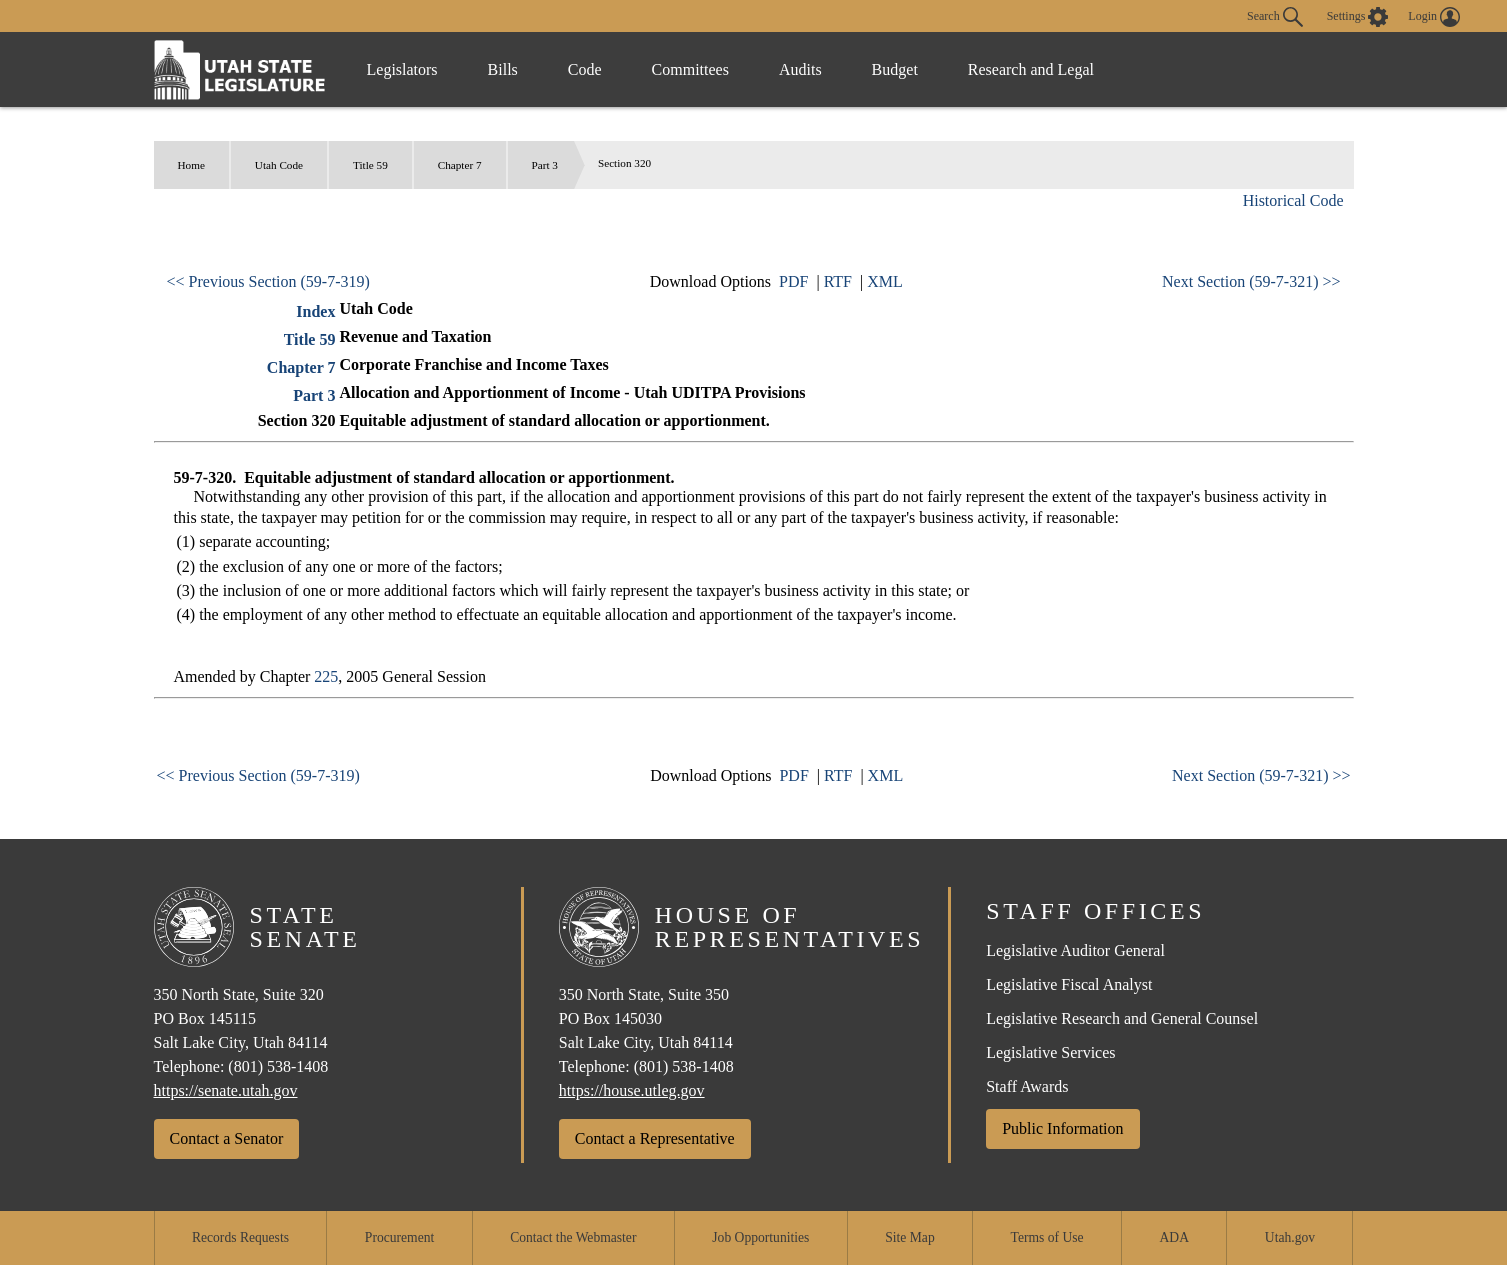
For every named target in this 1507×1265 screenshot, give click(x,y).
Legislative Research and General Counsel (1122, 1018)
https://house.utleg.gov (632, 1090)
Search (1275, 17)
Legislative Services (1050, 1052)
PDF (793, 281)
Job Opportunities (760, 1237)
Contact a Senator (227, 1138)
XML (885, 281)
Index (315, 311)
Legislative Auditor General (1075, 950)
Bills (503, 69)
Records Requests (240, 1237)
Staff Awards (1027, 1086)
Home (191, 165)
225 (326, 676)
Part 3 (545, 165)
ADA (1174, 1237)
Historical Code (1293, 200)
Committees (690, 69)
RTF (838, 281)
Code (585, 69)
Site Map (909, 1237)
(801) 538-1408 (278, 1066)
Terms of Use (1047, 1237)
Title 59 (370, 165)
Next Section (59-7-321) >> (1251, 281)
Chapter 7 (460, 165)
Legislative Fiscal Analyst (1069, 984)
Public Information (1062, 1128)
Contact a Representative (655, 1138)
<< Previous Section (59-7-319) (268, 281)
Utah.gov (1290, 1237)
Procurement (399, 1237)
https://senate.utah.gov (226, 1090)
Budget (895, 69)
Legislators (402, 69)
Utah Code (279, 165)
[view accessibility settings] (1358, 17)
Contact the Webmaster (573, 1237)
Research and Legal (1031, 69)
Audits (800, 69)
